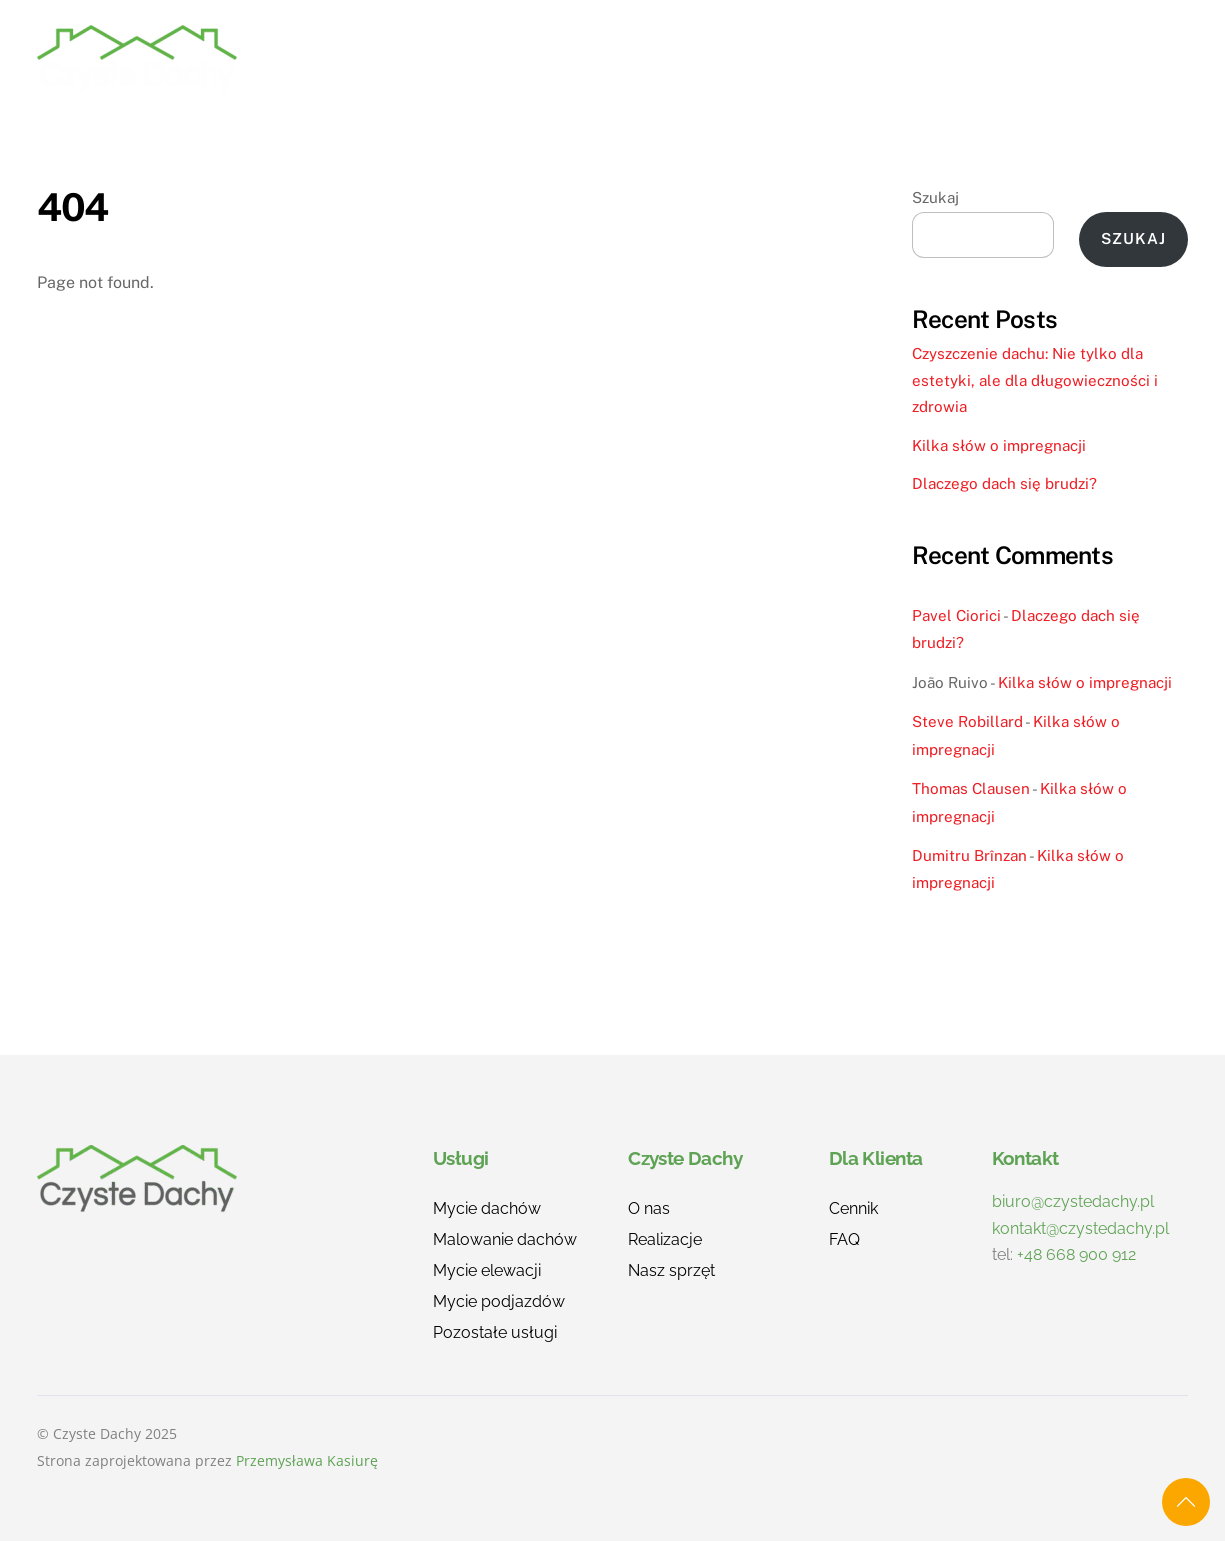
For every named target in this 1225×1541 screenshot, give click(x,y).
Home (456, 58)
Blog (1033, 58)
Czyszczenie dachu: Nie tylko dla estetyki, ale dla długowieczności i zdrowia (1035, 380)
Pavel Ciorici (956, 615)
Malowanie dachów (505, 1239)
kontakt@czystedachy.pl (1080, 1228)
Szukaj (935, 197)
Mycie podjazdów (499, 1301)
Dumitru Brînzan (969, 855)
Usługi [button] (549, 58)
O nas (777, 58)
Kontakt (1131, 58)
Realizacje (665, 58)
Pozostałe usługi (495, 1332)
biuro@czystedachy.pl (1073, 1201)
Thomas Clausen (971, 788)
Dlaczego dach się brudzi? (1004, 483)
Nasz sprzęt (671, 1270)
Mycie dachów (487, 1208)
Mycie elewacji (487, 1270)
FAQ (956, 58)
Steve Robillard (967, 721)
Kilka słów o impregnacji (999, 445)
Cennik (871, 58)
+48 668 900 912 (1076, 1254)
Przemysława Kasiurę (307, 1460)
